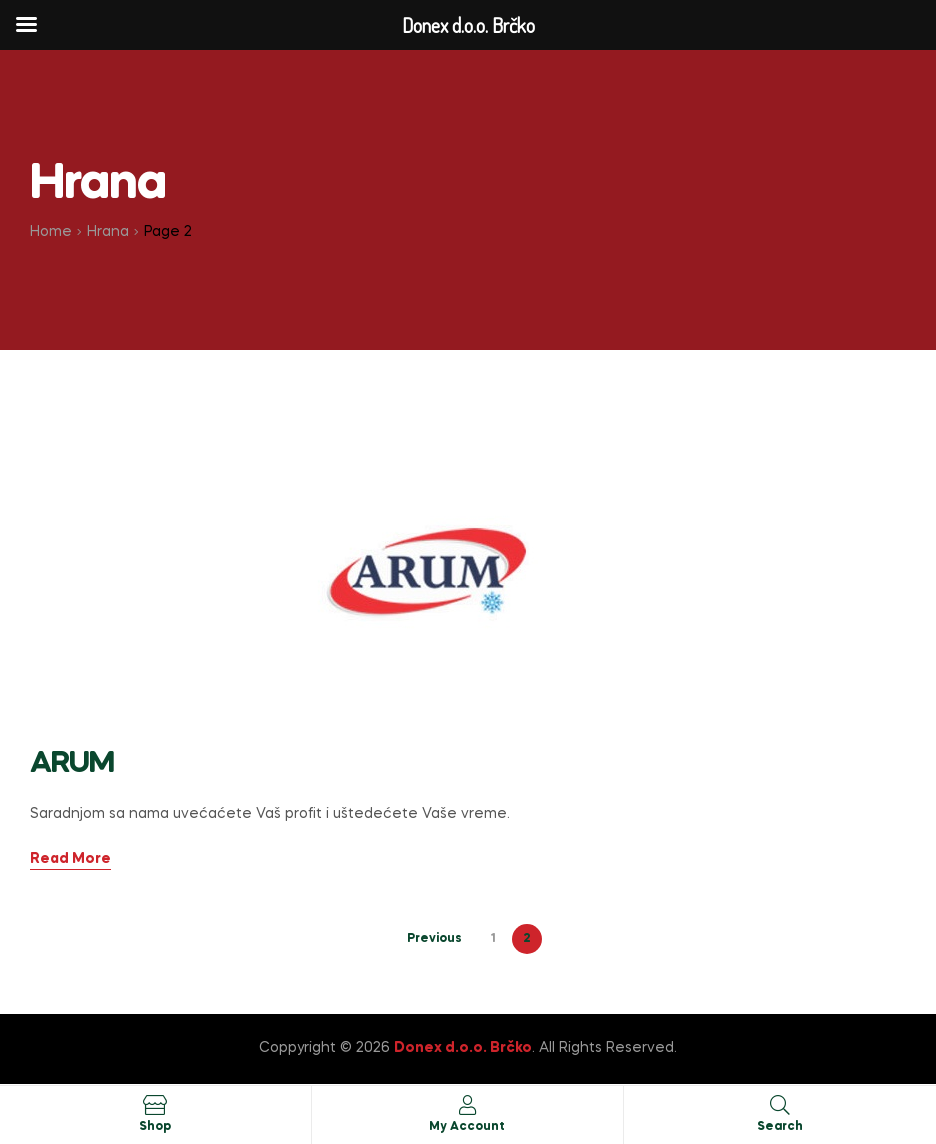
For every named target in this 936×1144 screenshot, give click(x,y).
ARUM (72, 764)
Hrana (108, 232)
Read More (70, 859)
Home (51, 232)
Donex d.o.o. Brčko (463, 1048)
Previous (434, 939)
